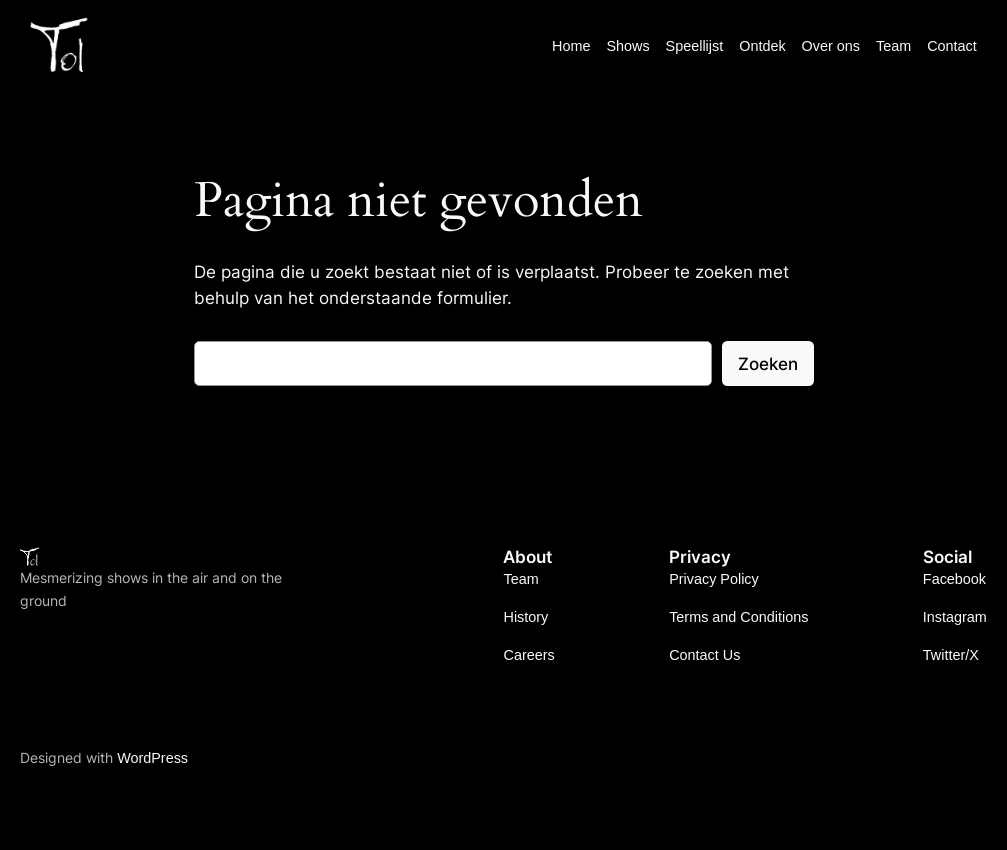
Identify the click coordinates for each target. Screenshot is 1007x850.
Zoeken (768, 364)
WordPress (152, 758)
